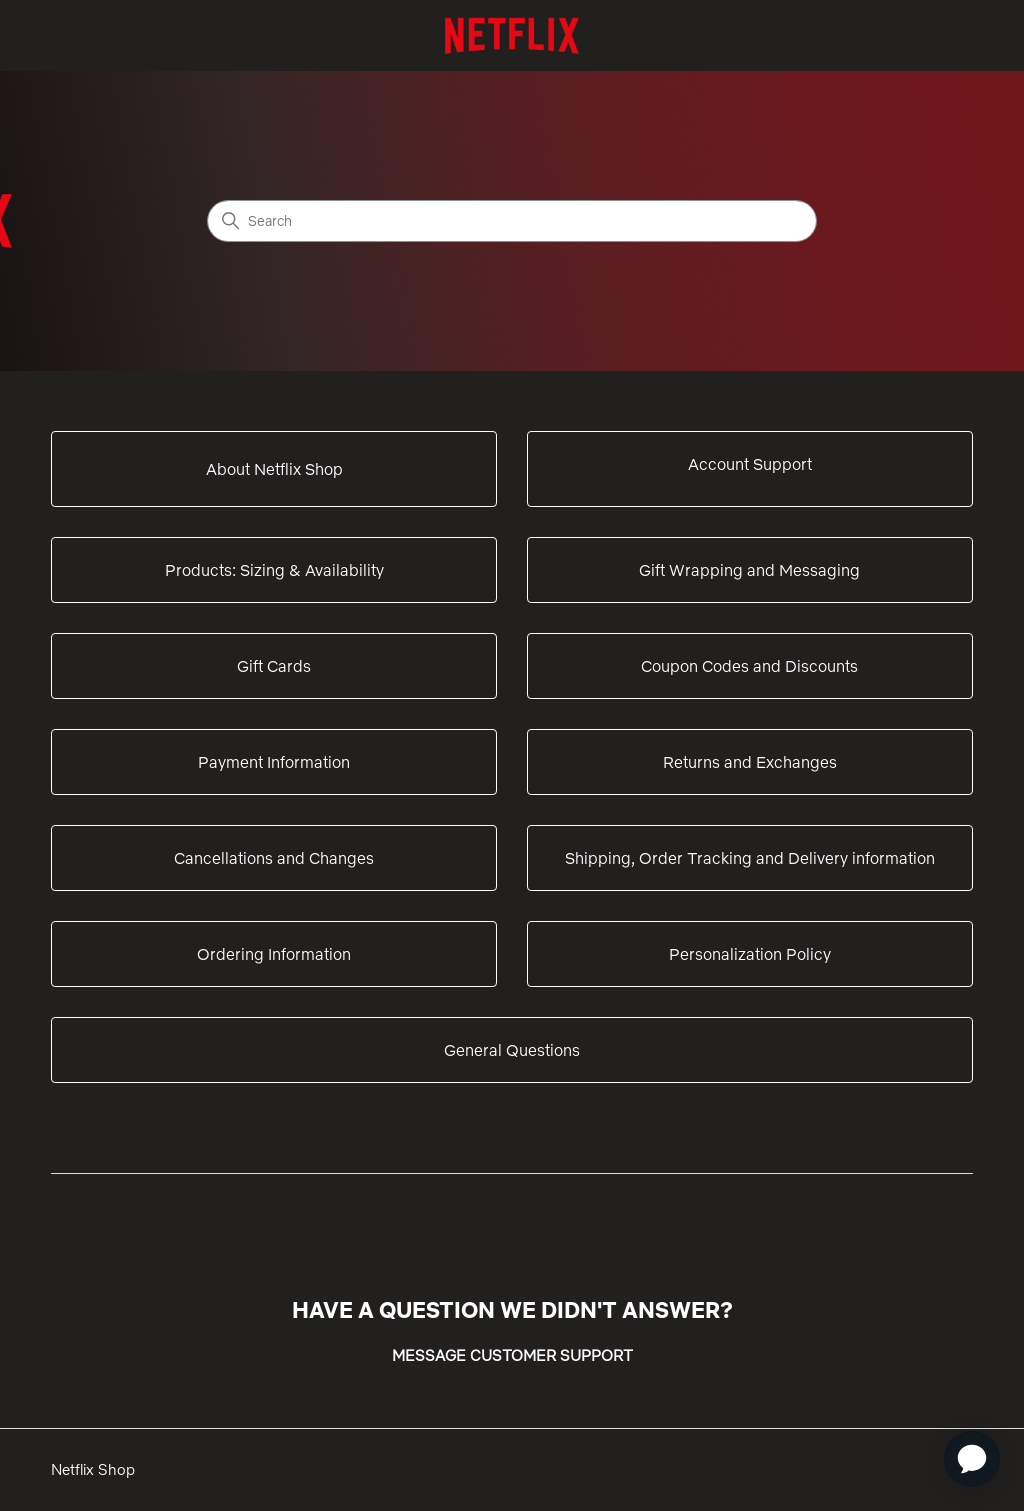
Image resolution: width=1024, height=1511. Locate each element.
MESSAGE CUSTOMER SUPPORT (512, 1355)
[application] (972, 1459)
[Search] (512, 221)
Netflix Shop (93, 1469)
